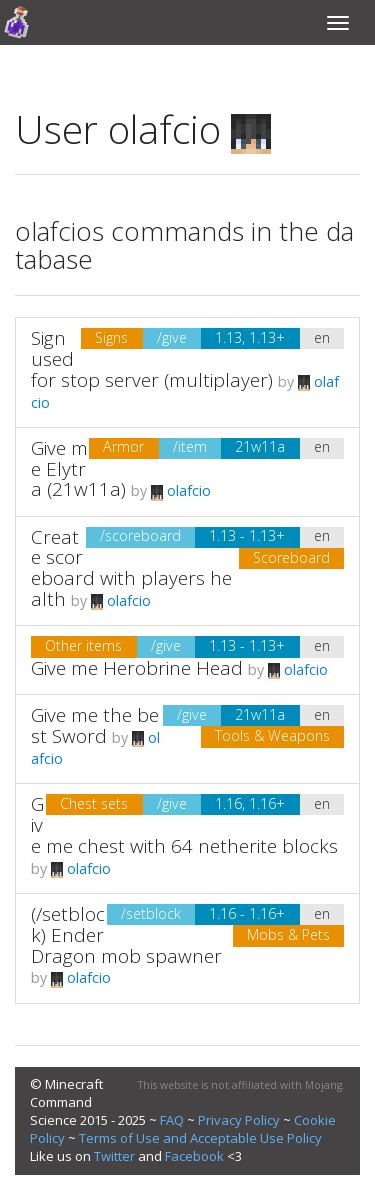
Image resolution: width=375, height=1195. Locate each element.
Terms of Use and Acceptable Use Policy (200, 1138)
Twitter (114, 1156)
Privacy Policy (239, 1120)
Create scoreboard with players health (131, 568)
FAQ (172, 1120)
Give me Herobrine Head (137, 668)
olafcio (181, 490)
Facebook (194, 1156)
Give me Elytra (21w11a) (78, 469)
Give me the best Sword (95, 725)
